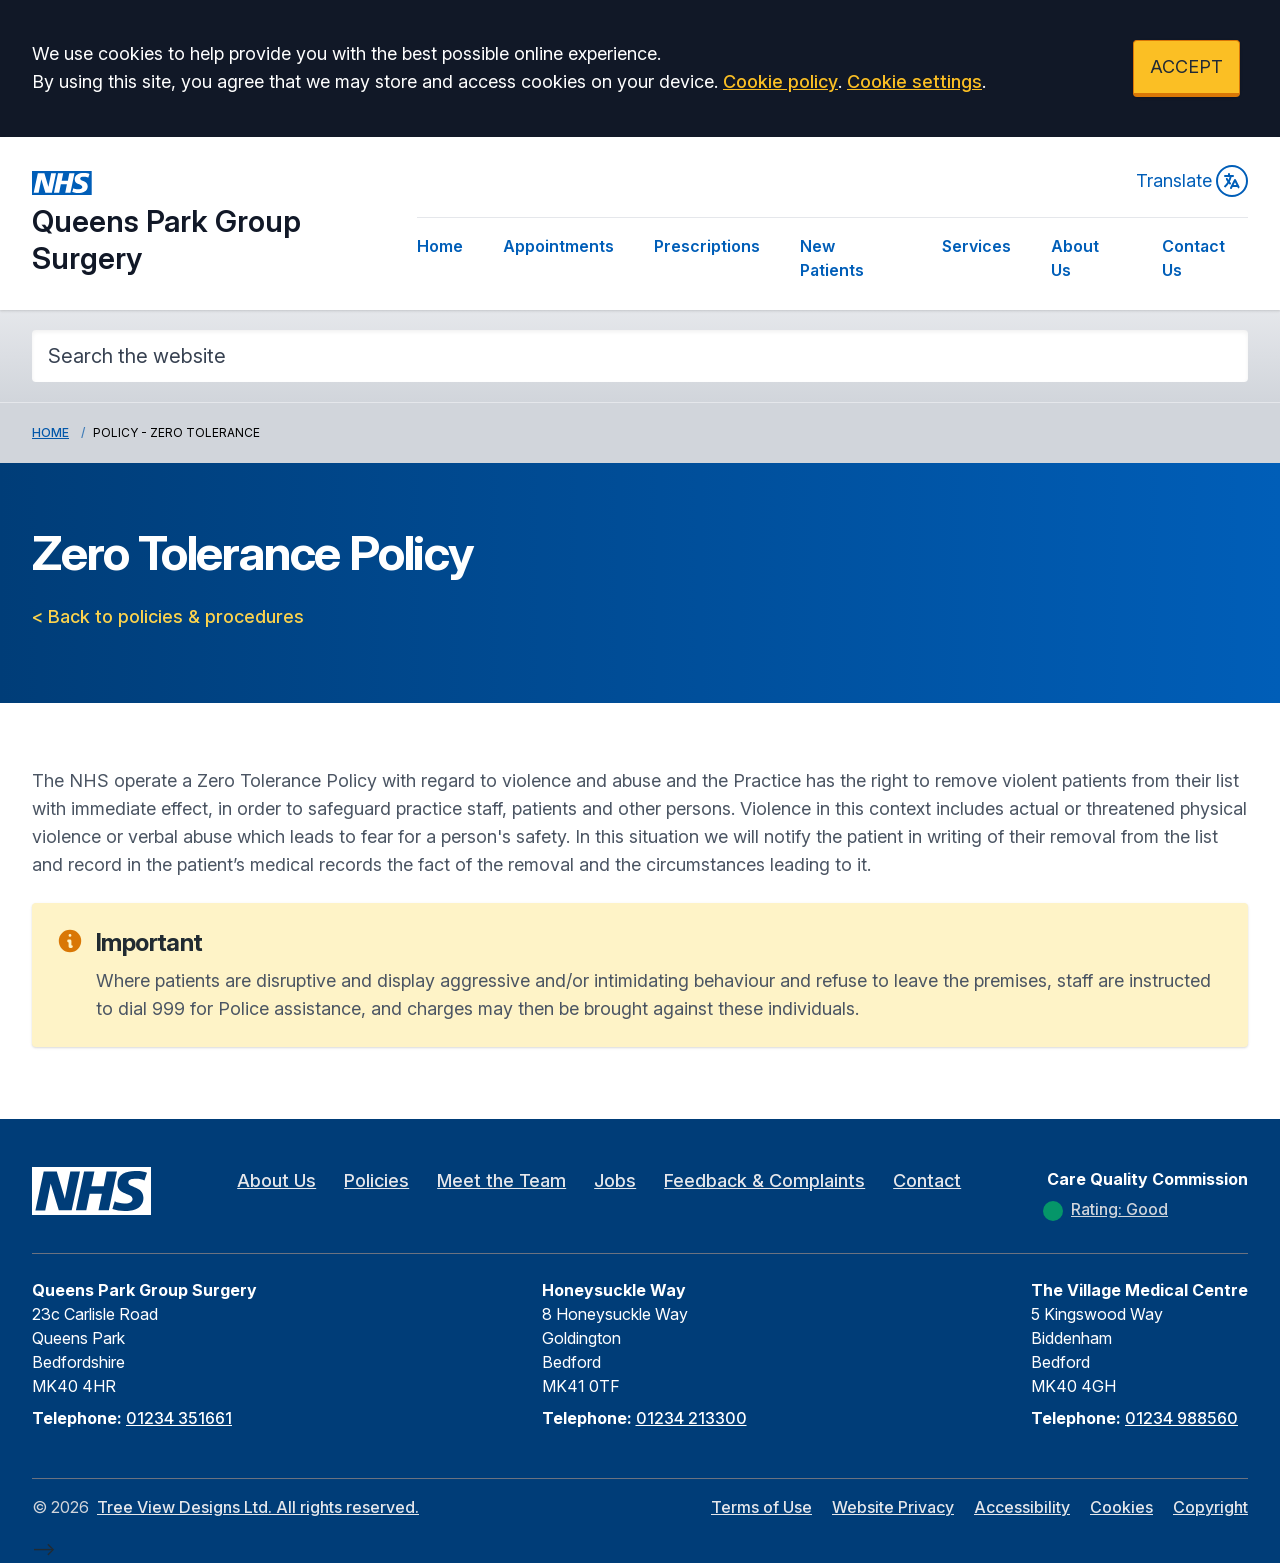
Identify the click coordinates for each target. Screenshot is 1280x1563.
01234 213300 (691, 1418)
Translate (1192, 181)
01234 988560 (1181, 1418)
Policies (376, 1180)
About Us (1075, 258)
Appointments (558, 246)
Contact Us (1193, 258)
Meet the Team (501, 1180)
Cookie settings (914, 81)
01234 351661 (179, 1418)
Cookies (1121, 1507)
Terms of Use (761, 1507)
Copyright (1210, 1507)
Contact (927, 1180)
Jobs (615, 1180)
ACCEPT (1186, 66)
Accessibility (1022, 1507)
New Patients (832, 258)
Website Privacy (893, 1507)
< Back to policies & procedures (168, 616)
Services (976, 246)
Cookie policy (780, 81)
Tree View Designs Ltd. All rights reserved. (258, 1507)
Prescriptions (707, 246)
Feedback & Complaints (764, 1180)
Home (440, 246)
